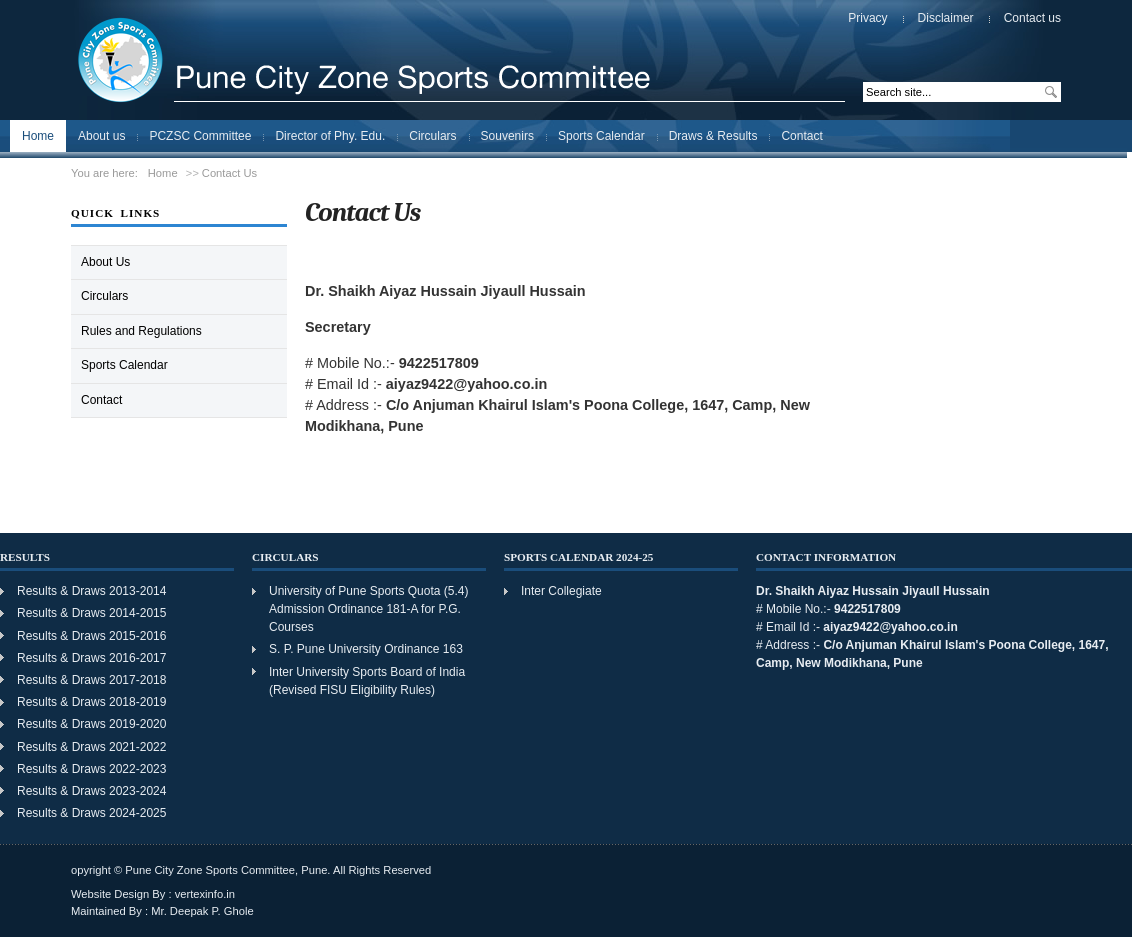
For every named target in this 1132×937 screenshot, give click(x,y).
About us (101, 136)
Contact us (1032, 18)
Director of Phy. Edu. (330, 136)
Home (38, 136)
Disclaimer (946, 18)
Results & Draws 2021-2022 (91, 747)
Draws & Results (713, 136)
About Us (105, 262)
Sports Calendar (601, 136)
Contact (801, 136)
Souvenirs (507, 136)
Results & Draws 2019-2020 (91, 724)
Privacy (867, 18)
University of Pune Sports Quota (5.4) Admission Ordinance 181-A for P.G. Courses (368, 609)
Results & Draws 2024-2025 (93, 813)
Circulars (432, 136)
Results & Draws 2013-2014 (91, 591)
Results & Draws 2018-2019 (91, 702)
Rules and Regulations (141, 331)
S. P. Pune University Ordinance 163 (366, 649)
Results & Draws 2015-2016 (91, 636)
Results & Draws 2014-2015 (91, 613)
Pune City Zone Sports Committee (320, 59)
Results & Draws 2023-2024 (93, 791)
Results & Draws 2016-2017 (91, 658)
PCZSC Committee (200, 136)
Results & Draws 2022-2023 (91, 769)
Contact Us (229, 173)
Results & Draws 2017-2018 (91, 680)
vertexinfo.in (205, 894)
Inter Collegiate (561, 591)
